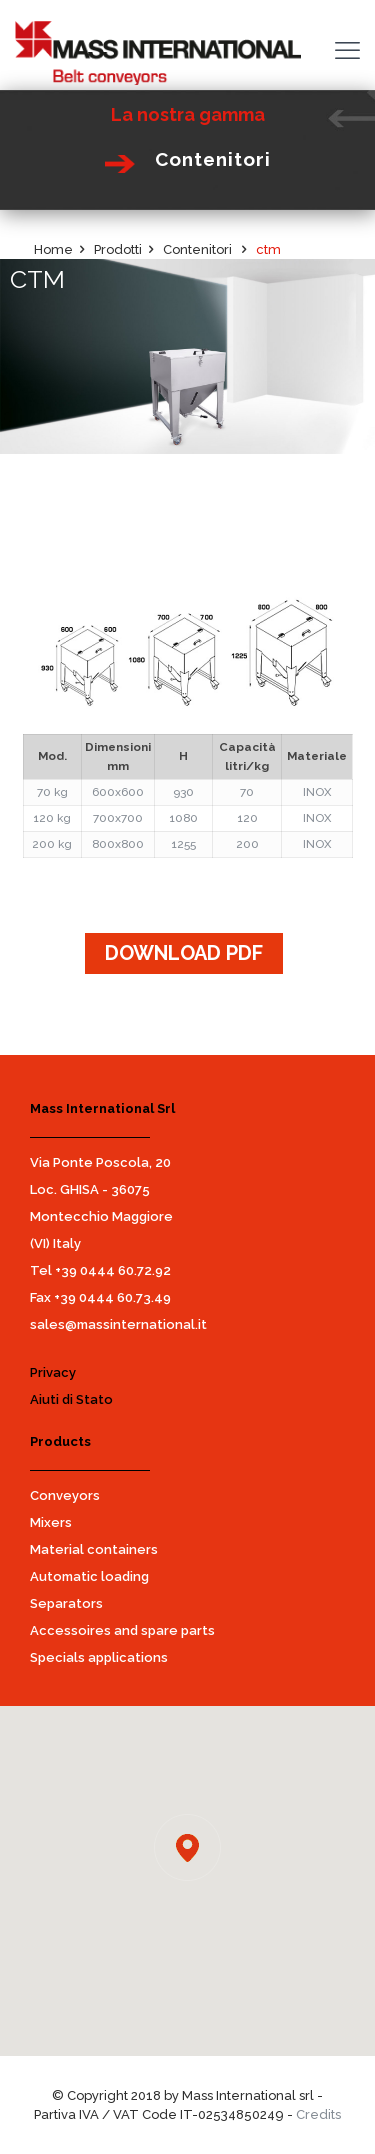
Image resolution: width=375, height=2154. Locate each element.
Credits (318, 2114)
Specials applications (99, 1657)
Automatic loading (89, 1576)
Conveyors (65, 1495)
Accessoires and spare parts (122, 1630)
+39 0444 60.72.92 (113, 1270)
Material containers (94, 1549)
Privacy (53, 1372)
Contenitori (199, 249)
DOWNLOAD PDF (184, 953)
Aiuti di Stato (71, 1399)
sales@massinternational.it (118, 1324)
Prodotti (118, 249)
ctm (268, 249)
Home (53, 249)
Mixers (51, 1522)
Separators (66, 1603)
